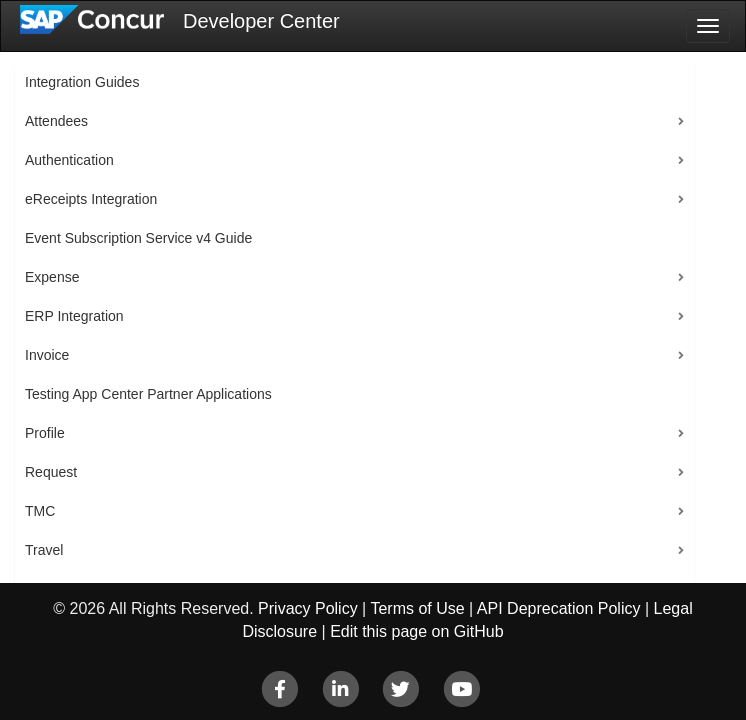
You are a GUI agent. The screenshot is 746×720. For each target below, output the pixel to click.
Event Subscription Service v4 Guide (138, 238)
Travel (44, 550)
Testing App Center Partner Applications (148, 394)
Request (51, 472)
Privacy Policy (308, 608)
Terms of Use (417, 608)
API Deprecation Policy (559, 608)
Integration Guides (82, 82)
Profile (45, 433)
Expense (52, 277)
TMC (40, 511)
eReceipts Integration (91, 199)
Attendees (56, 121)
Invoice (47, 355)
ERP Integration (74, 316)
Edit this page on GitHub (416, 631)
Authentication (69, 160)
